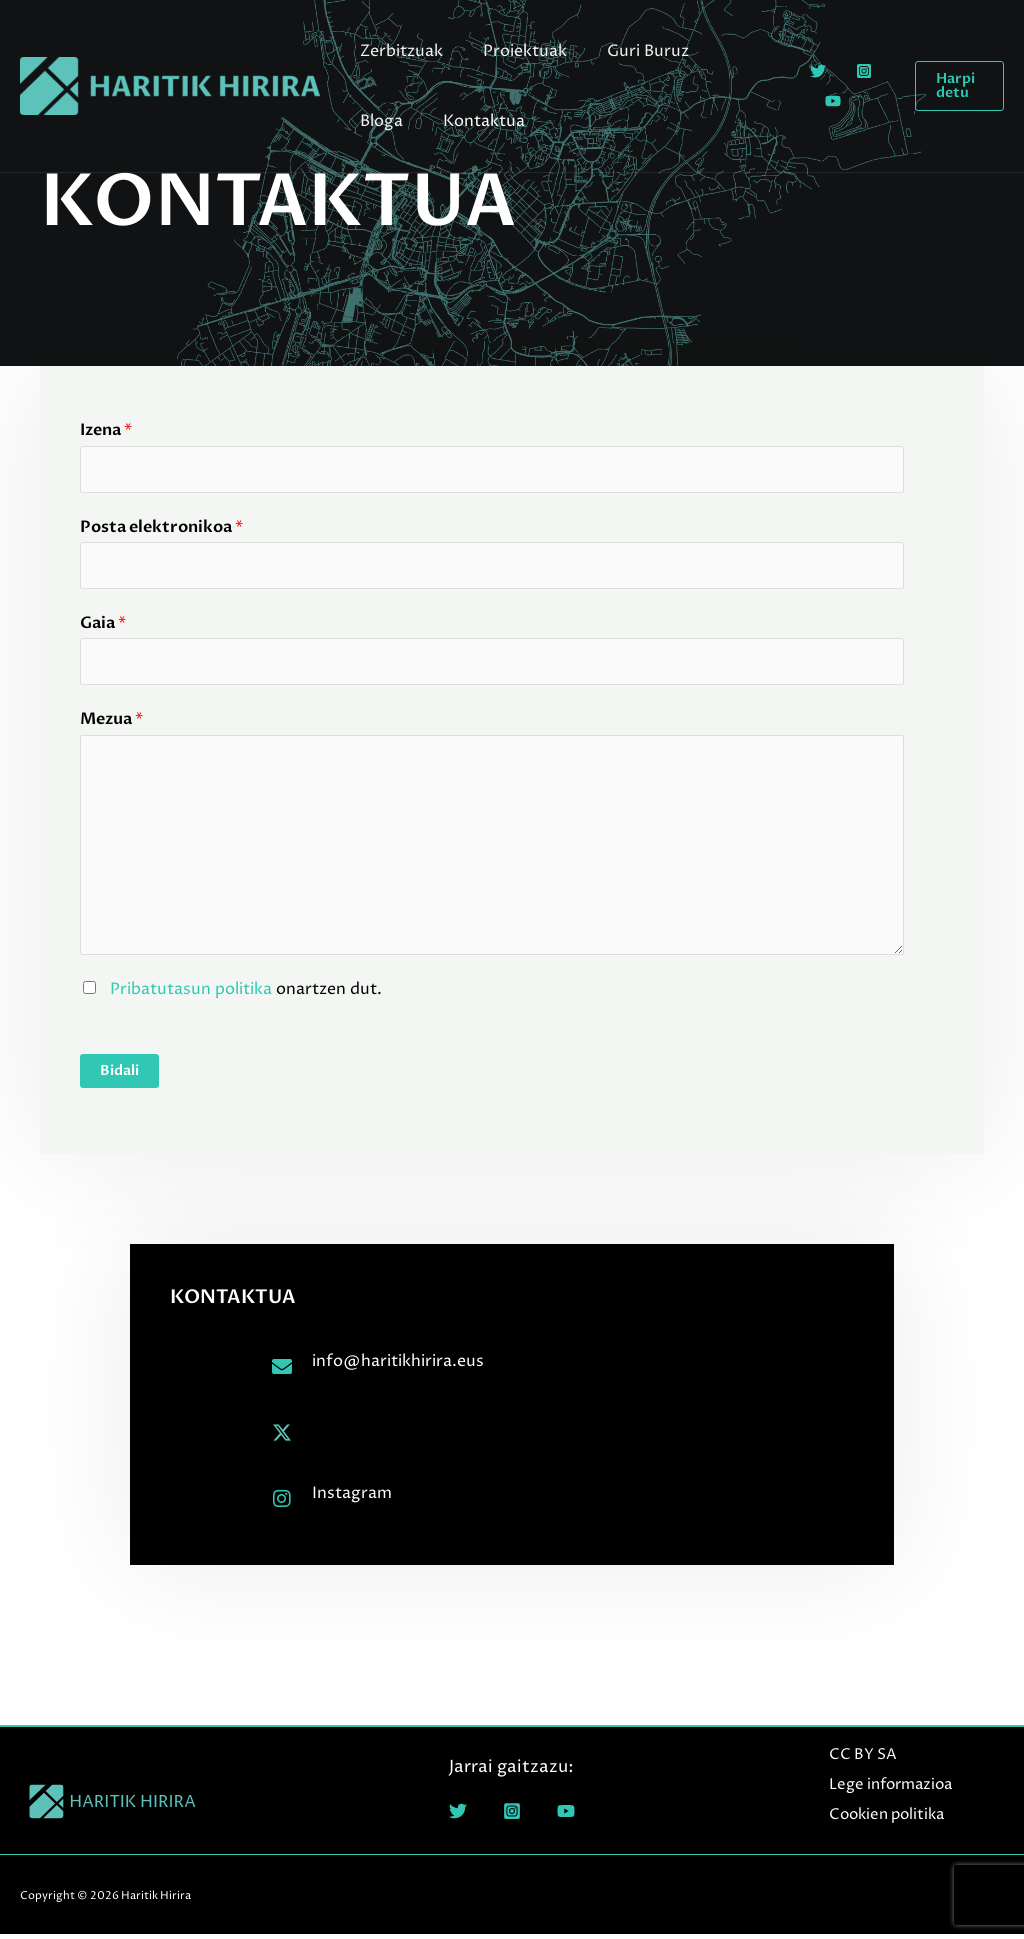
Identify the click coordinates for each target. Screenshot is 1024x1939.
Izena (106, 430)
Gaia (103, 626)
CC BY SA (858, 1759)
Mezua (111, 724)
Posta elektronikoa (161, 528)
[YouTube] (824, 101)
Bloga (722, 51)
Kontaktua (397, 121)
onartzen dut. (244, 993)
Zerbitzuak (397, 51)
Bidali (119, 1075)
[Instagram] (855, 71)
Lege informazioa (885, 1789)
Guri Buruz (628, 51)
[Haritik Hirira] (170, 85)
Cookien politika (881, 1818)
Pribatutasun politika (191, 993)
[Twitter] (809, 71)
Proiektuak (513, 51)
